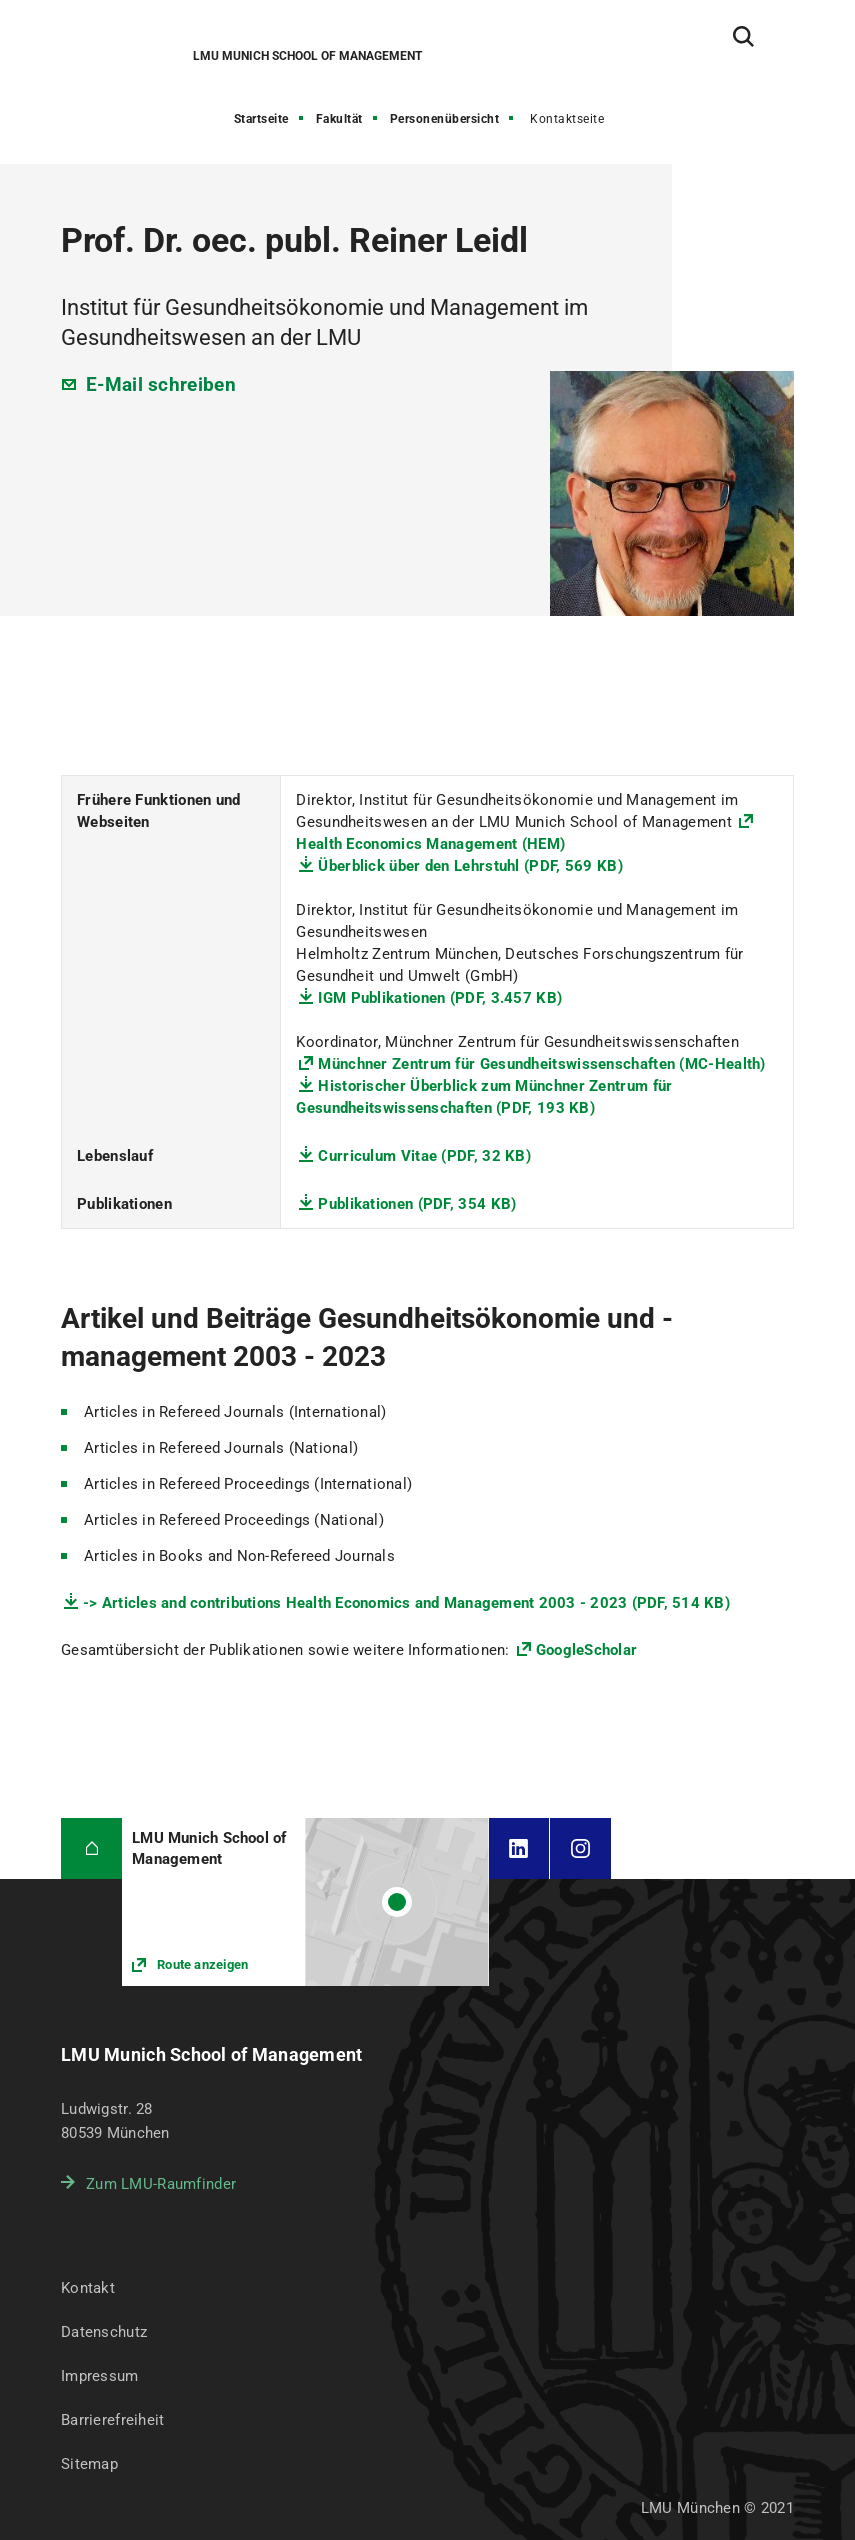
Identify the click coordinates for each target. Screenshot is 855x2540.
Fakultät (339, 119)
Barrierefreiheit (112, 2420)
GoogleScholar (586, 1650)
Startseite (261, 119)
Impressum (100, 2376)
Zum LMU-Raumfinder (161, 2184)
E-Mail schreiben (161, 384)
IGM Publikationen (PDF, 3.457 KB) (440, 998)
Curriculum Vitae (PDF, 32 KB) (424, 1156)
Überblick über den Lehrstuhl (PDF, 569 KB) (470, 866)
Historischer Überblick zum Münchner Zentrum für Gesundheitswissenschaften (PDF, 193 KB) (484, 1097)
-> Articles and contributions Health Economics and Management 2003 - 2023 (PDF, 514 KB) (406, 1603)
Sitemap (89, 2464)
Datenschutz (104, 2332)
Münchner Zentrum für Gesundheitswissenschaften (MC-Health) (541, 1064)
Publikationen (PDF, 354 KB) (417, 1204)
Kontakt (88, 2288)
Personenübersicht (445, 119)
